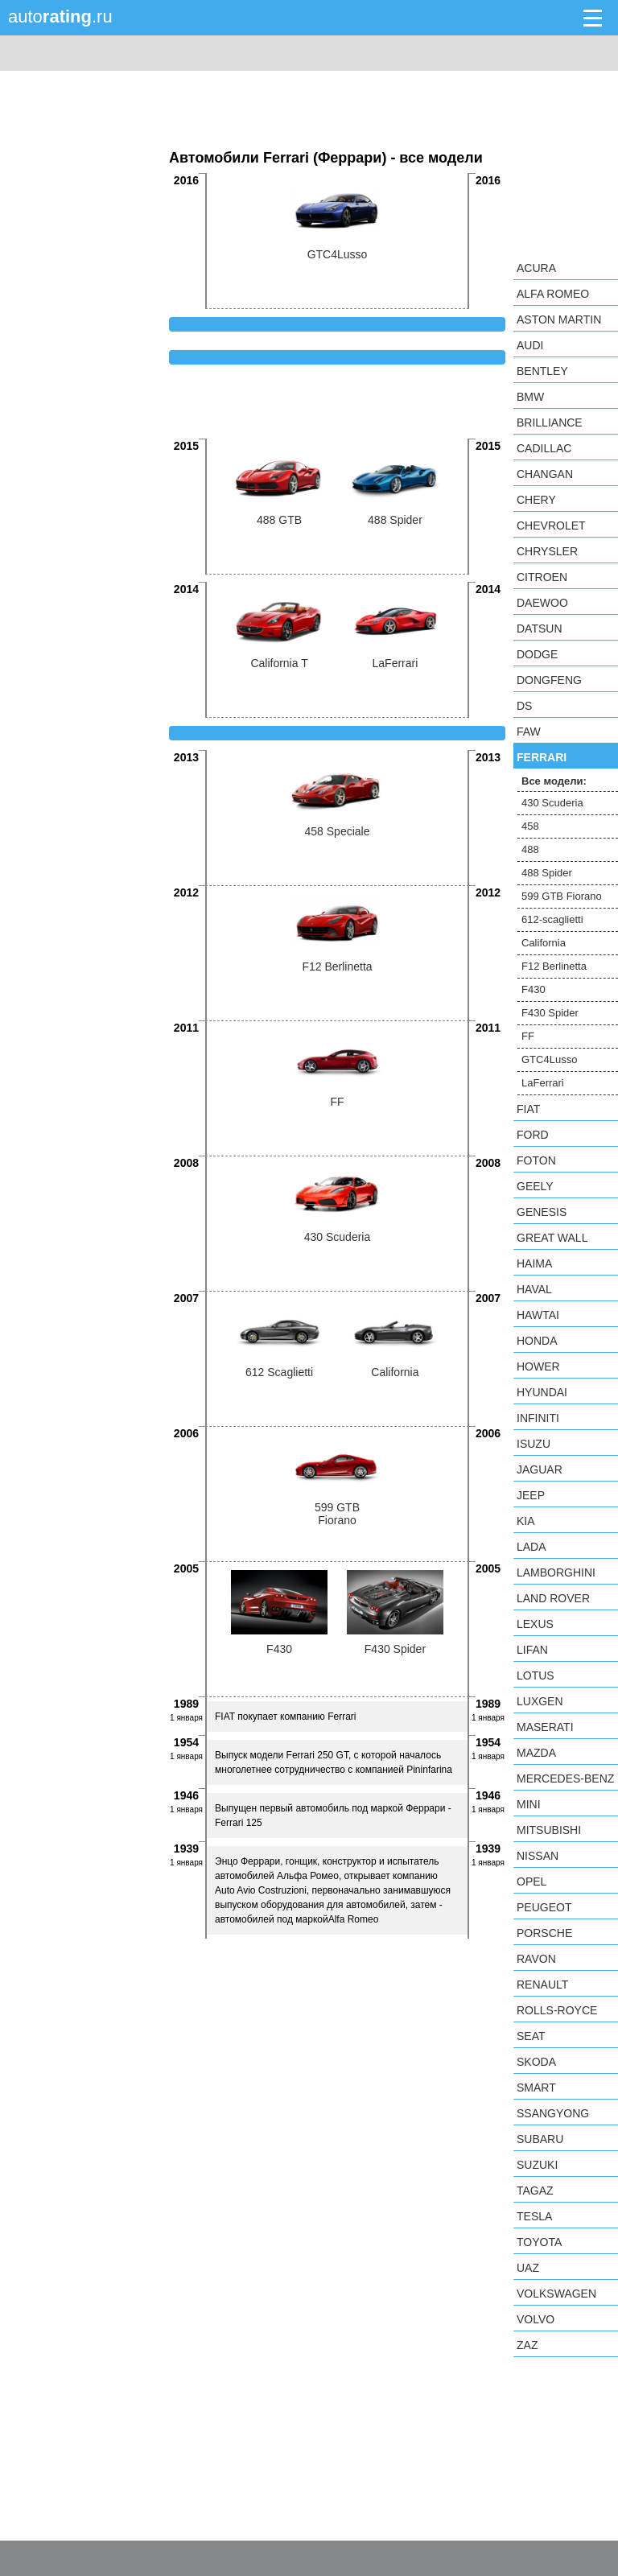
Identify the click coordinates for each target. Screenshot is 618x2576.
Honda (537, 1340)
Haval (534, 1289)
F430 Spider (550, 1013)
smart (536, 2087)
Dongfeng (549, 680)
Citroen (542, 577)
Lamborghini (556, 1572)
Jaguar (539, 1469)
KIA (526, 1521)
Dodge (537, 654)
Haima (534, 1263)
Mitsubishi (549, 1830)
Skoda (536, 2061)
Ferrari (541, 757)
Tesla (534, 2216)
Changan (545, 474)
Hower (538, 1366)
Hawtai (538, 1315)
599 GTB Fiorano (561, 896)
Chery (536, 499)
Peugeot (544, 1907)
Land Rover (553, 1598)
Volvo (535, 2319)
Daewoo (542, 602)
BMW (530, 396)
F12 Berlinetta (554, 966)
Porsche (544, 1933)
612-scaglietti (552, 919)
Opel (531, 1881)
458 (530, 826)
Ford (533, 1134)
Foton (536, 1160)
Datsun (539, 628)
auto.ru (60, 16)
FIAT (528, 1109)
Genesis (541, 1212)
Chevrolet (551, 525)
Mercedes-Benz (565, 1778)
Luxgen (540, 1701)
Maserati (545, 1727)
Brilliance (550, 422)
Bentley (542, 371)
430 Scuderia (552, 803)
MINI (529, 1804)
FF (527, 1036)
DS (524, 705)
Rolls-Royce (557, 2010)
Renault (542, 1984)
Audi (530, 345)
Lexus (535, 1624)
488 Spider (546, 873)
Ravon (536, 1958)
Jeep (531, 1495)
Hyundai (542, 1392)
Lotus (535, 1675)
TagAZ (535, 2190)
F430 (533, 989)
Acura (536, 268)
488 (530, 849)
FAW (529, 731)
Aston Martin (559, 319)
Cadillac (544, 448)
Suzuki (537, 2164)
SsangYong (553, 2113)
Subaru (540, 2139)
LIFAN (532, 1649)
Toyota (539, 2242)
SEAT (531, 2036)
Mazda (536, 1752)
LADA (531, 1546)
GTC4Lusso (549, 1059)
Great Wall (552, 1237)
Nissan (537, 1855)
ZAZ (527, 2345)
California (543, 943)
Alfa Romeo (553, 293)
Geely (535, 1186)
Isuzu (533, 1443)
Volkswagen (556, 2293)
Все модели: (554, 781)
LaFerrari (542, 1083)
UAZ (528, 2267)
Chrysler (547, 551)
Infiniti (538, 1418)
